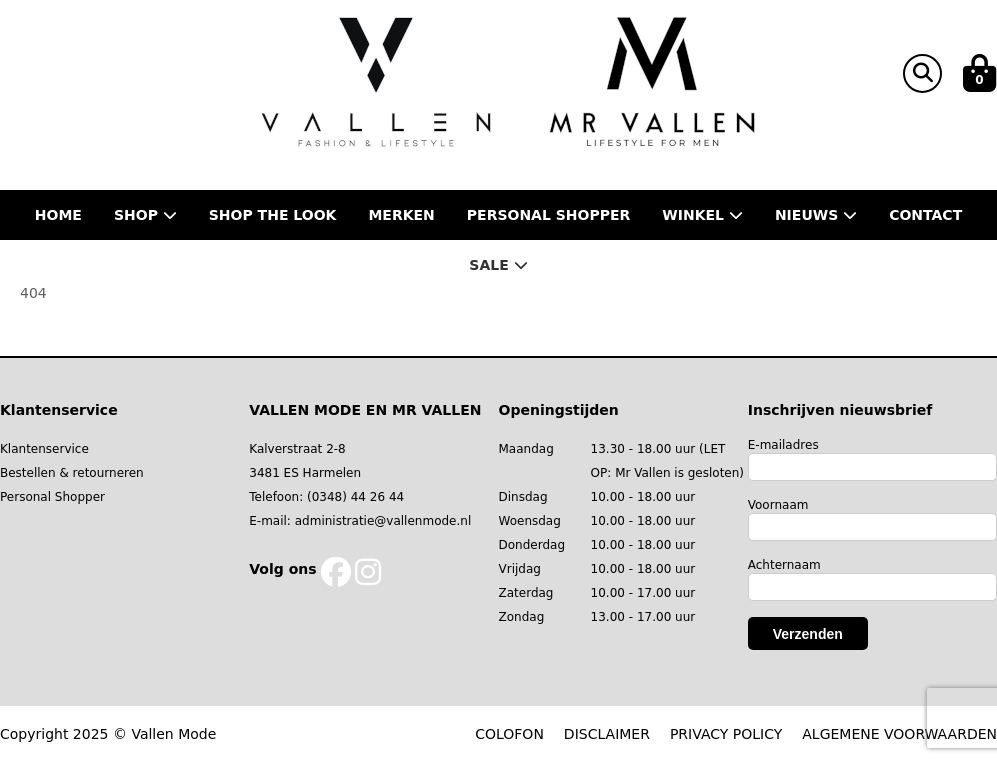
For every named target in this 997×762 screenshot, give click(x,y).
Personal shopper (549, 215)
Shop (145, 215)
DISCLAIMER (607, 734)
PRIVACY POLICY (726, 734)
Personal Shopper (52, 497)
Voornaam (778, 505)
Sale (498, 265)
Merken (401, 215)
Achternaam (784, 565)
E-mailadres (783, 445)
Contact (925, 215)
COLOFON (509, 734)
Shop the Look (273, 215)
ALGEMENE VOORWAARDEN (899, 734)
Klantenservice (44, 449)
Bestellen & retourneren (72, 473)
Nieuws (816, 215)
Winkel (702, 215)
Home (58, 215)
